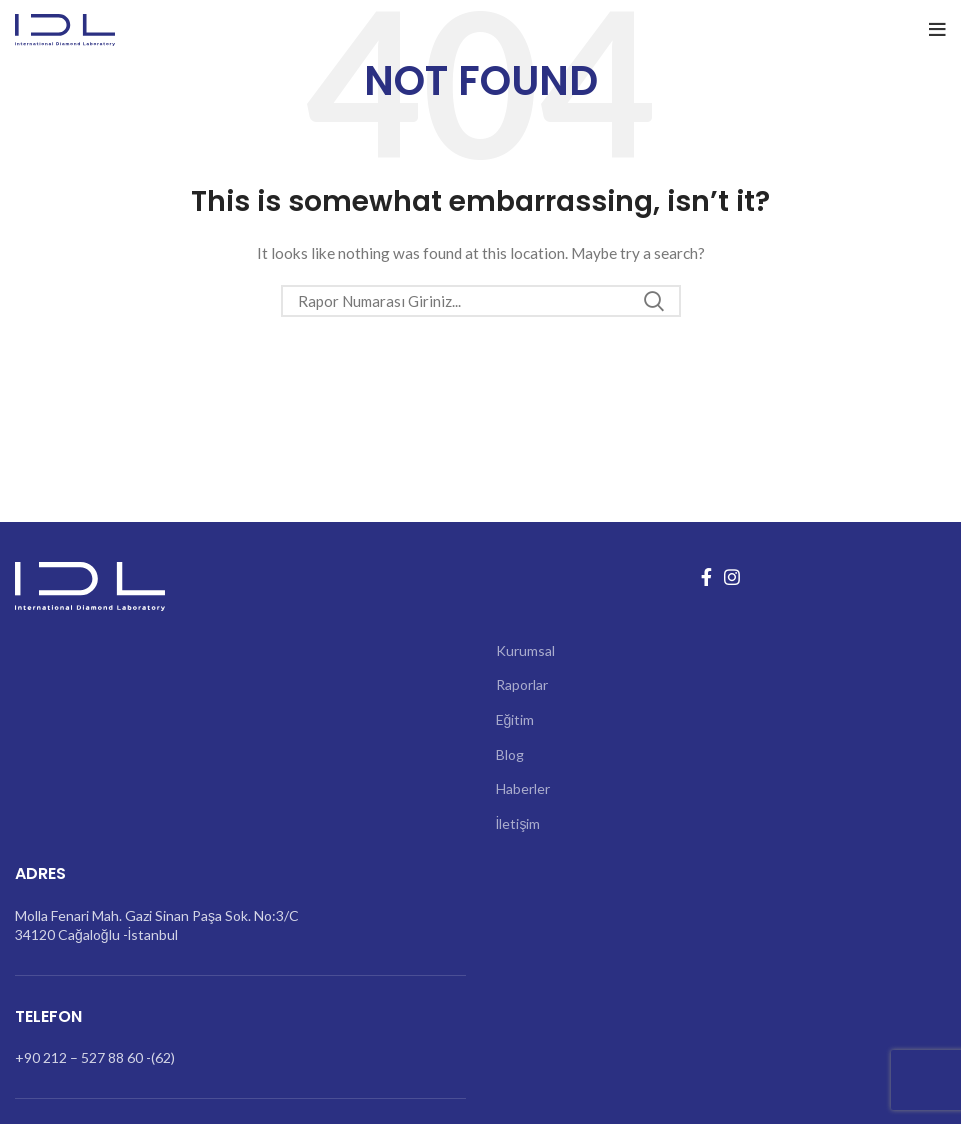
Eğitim (515, 719)
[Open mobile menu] (937, 30)
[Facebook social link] (706, 577)
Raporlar (522, 684)
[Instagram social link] (732, 577)
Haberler (523, 788)
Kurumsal (525, 650)
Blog (510, 754)
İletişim (518, 823)
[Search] (481, 301)
